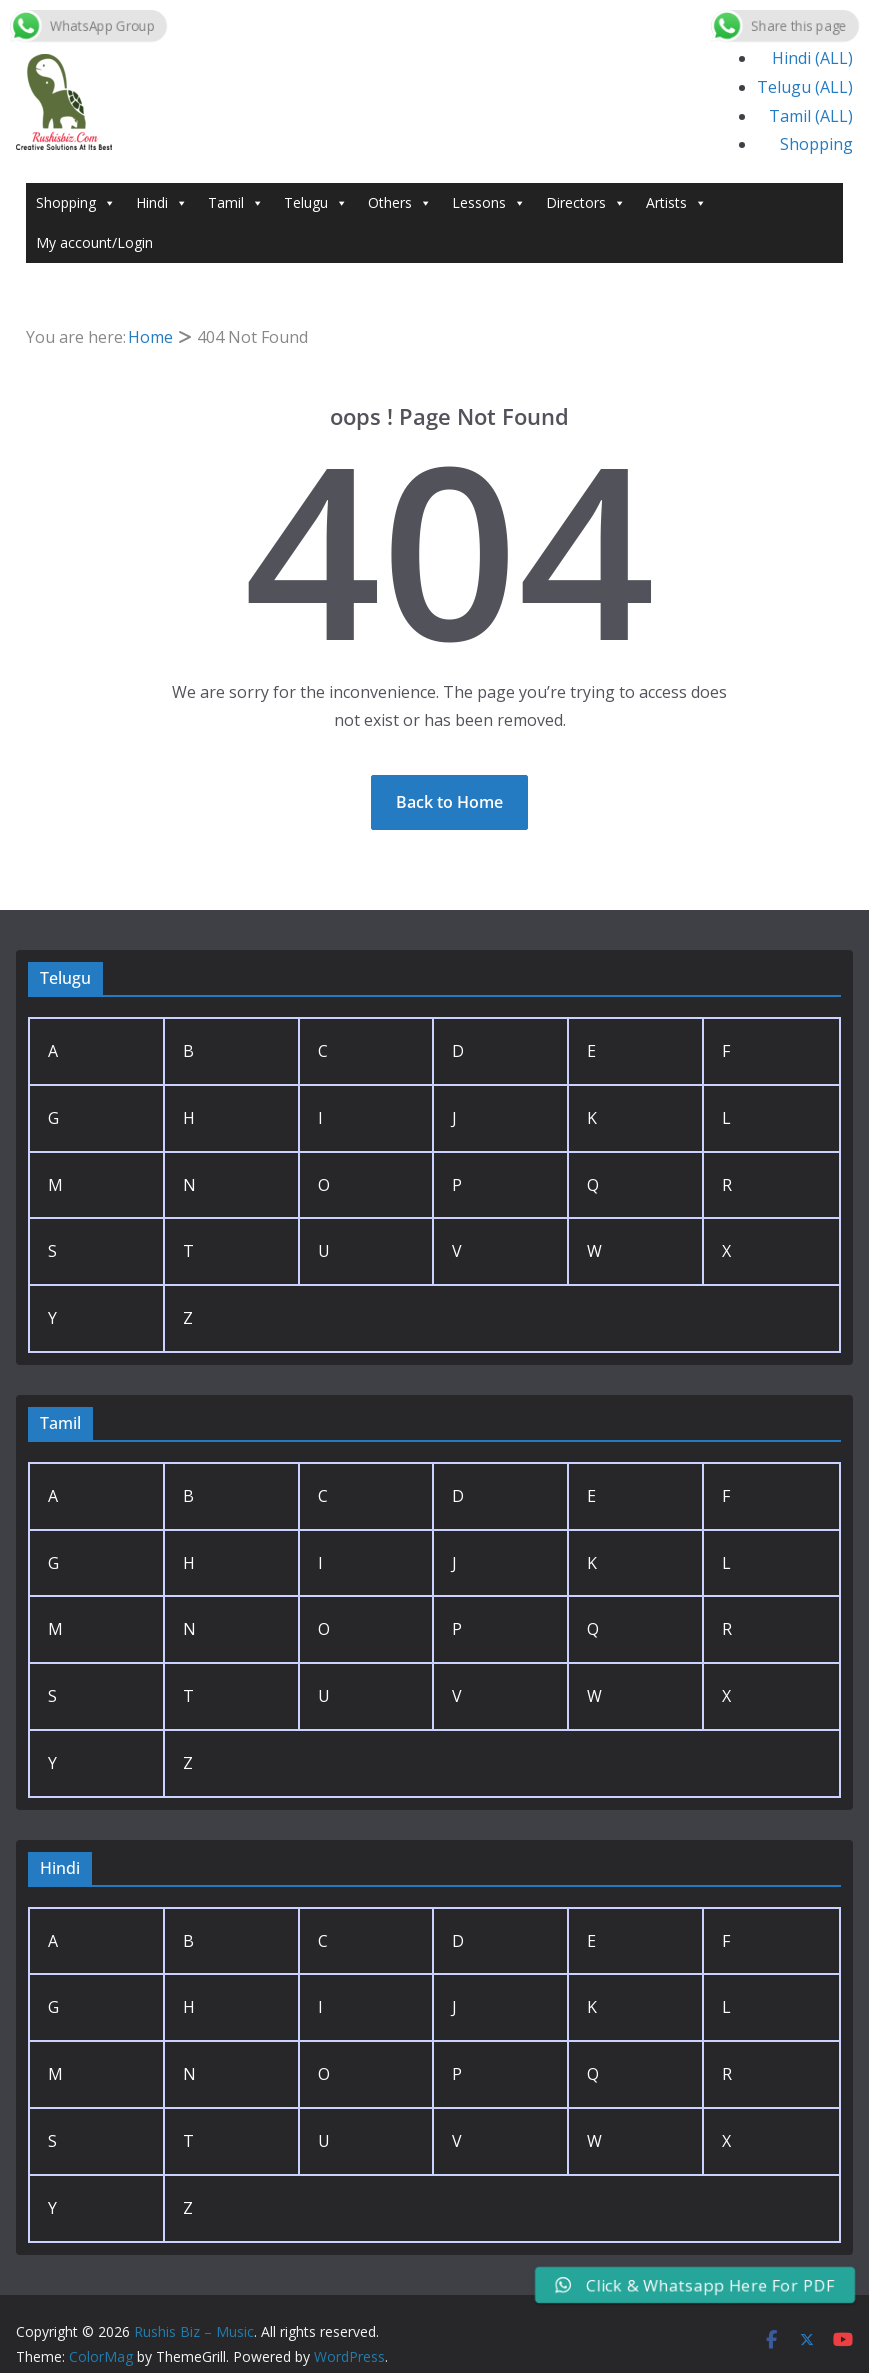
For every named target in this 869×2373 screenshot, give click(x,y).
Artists (676, 203)
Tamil (236, 203)
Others (400, 203)
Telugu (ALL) (805, 87)
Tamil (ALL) (811, 116)
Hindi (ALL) (812, 58)
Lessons (489, 203)
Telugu (316, 203)
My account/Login (94, 242)
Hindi (162, 203)
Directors (586, 203)
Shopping (816, 144)
